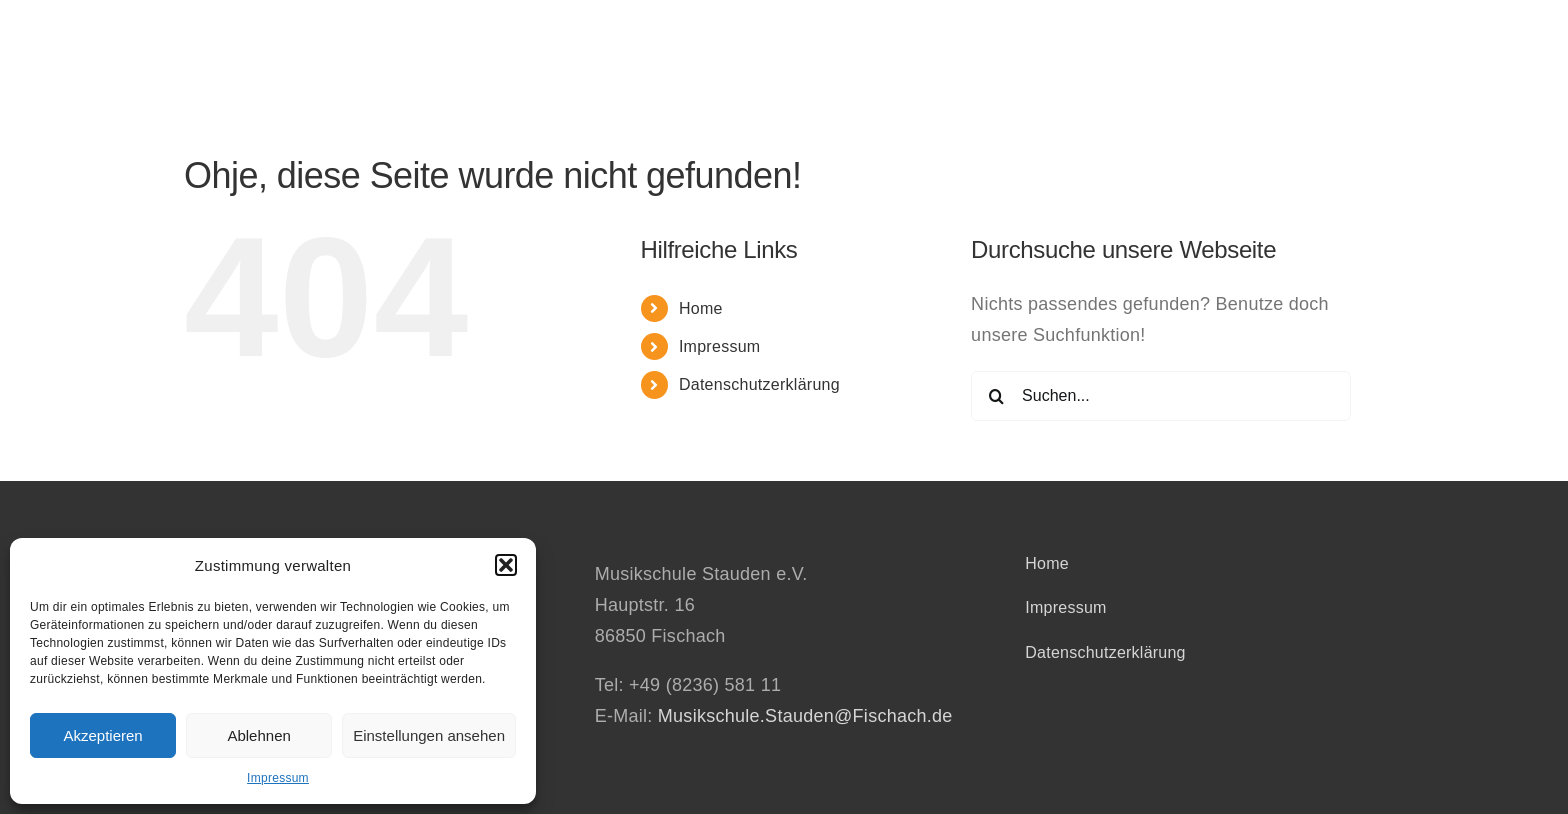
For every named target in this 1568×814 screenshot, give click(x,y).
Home (701, 308)
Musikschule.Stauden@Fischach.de (805, 716)
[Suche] (996, 396)
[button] (506, 565)
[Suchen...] (1161, 396)
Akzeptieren (102, 735)
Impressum (278, 778)
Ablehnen (258, 735)
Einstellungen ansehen (429, 735)
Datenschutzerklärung (759, 384)
